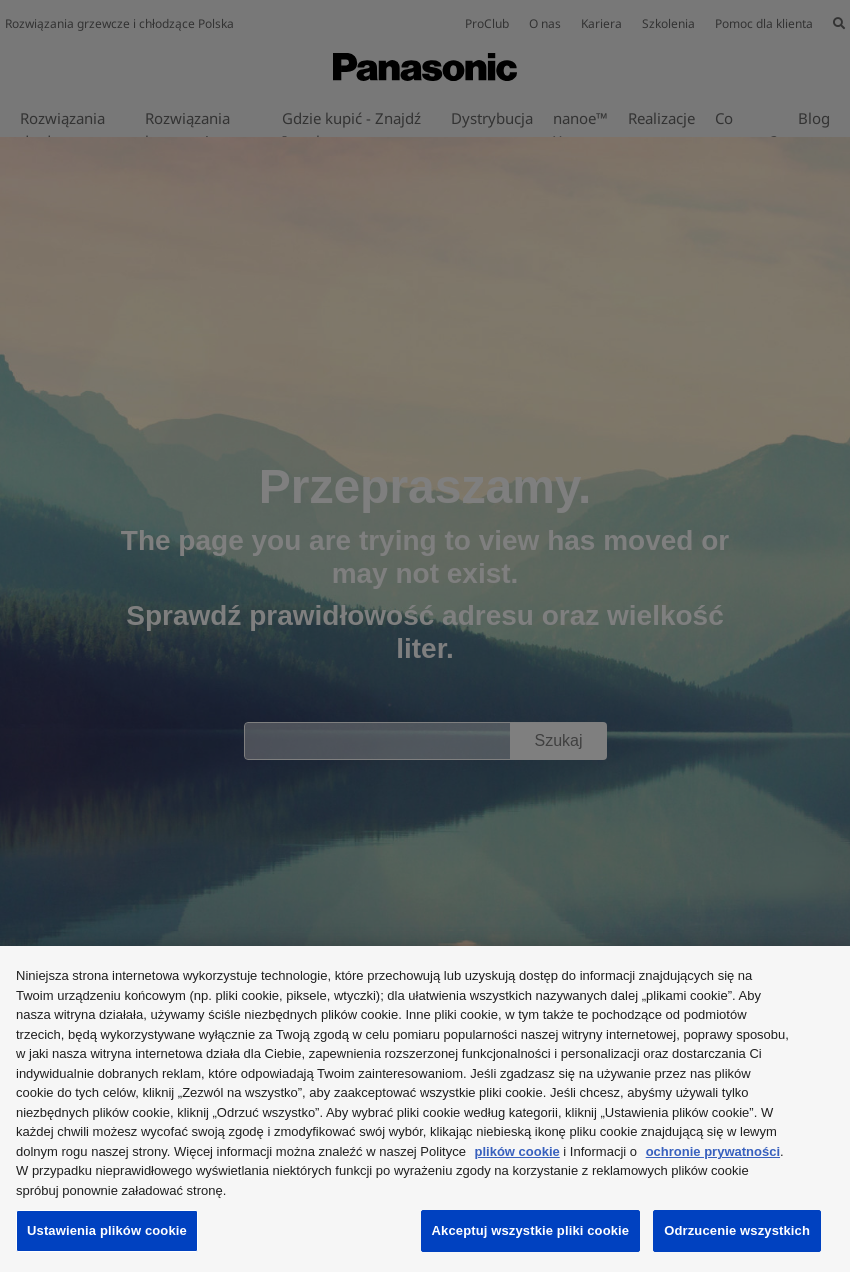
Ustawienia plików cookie (107, 1230)
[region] (425, 1109)
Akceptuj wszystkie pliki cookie (531, 1230)
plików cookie (517, 1151)
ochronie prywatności (713, 1151)
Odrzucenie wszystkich (737, 1230)
